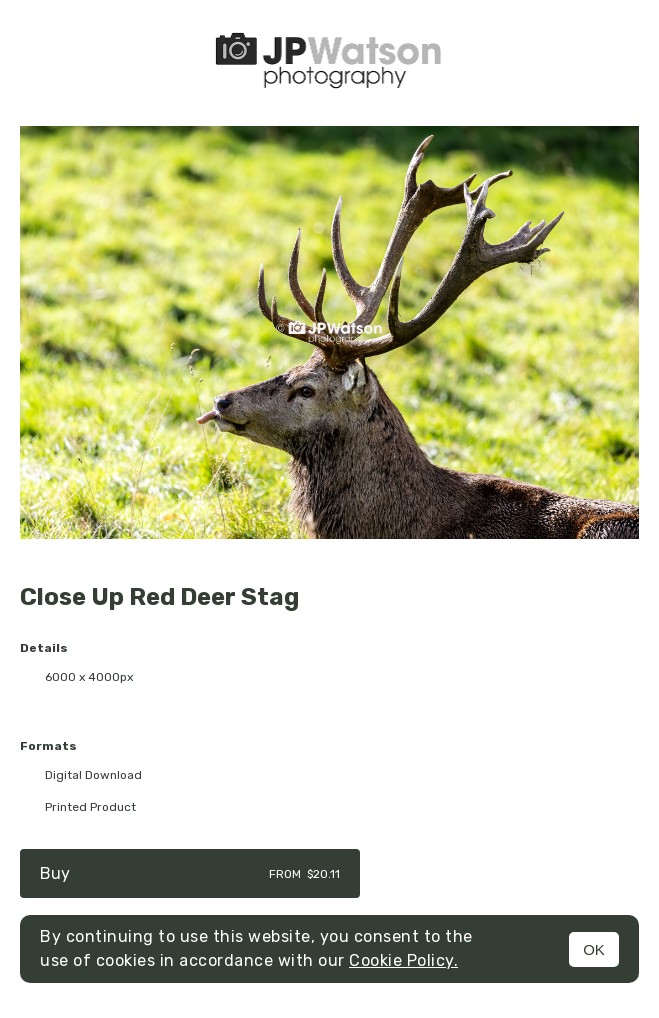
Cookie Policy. (403, 960)
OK (594, 949)
